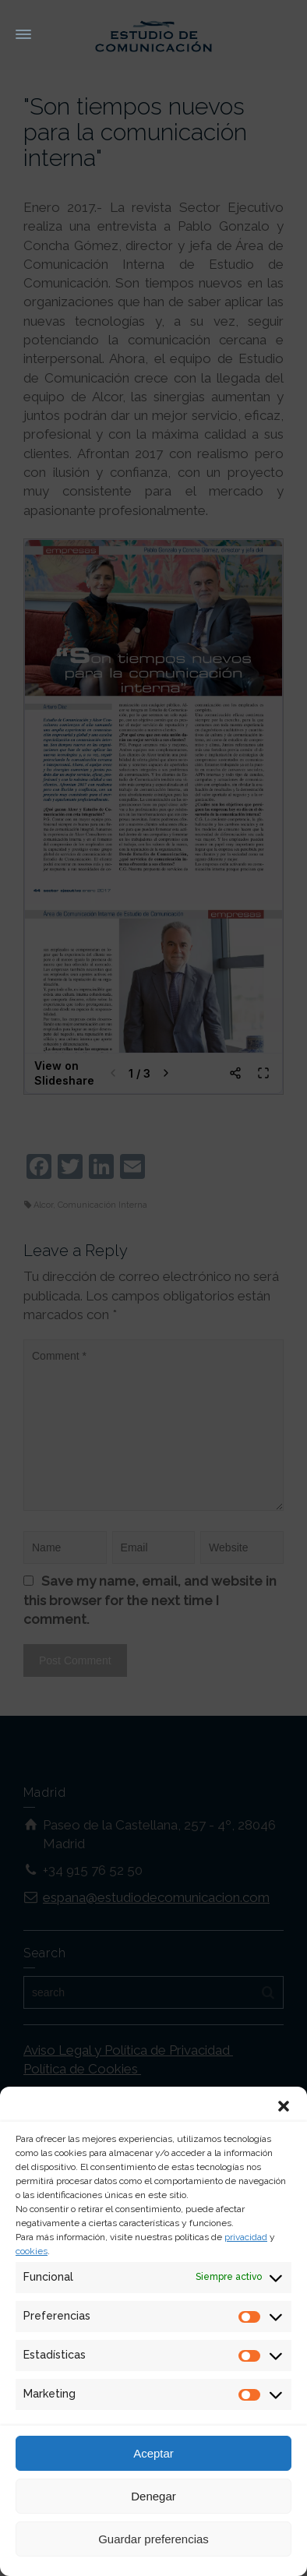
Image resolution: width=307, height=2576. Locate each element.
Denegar (153, 2496)
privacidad (245, 2237)
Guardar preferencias (153, 2539)
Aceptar (153, 2453)
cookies (32, 2251)
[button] (283, 2106)
